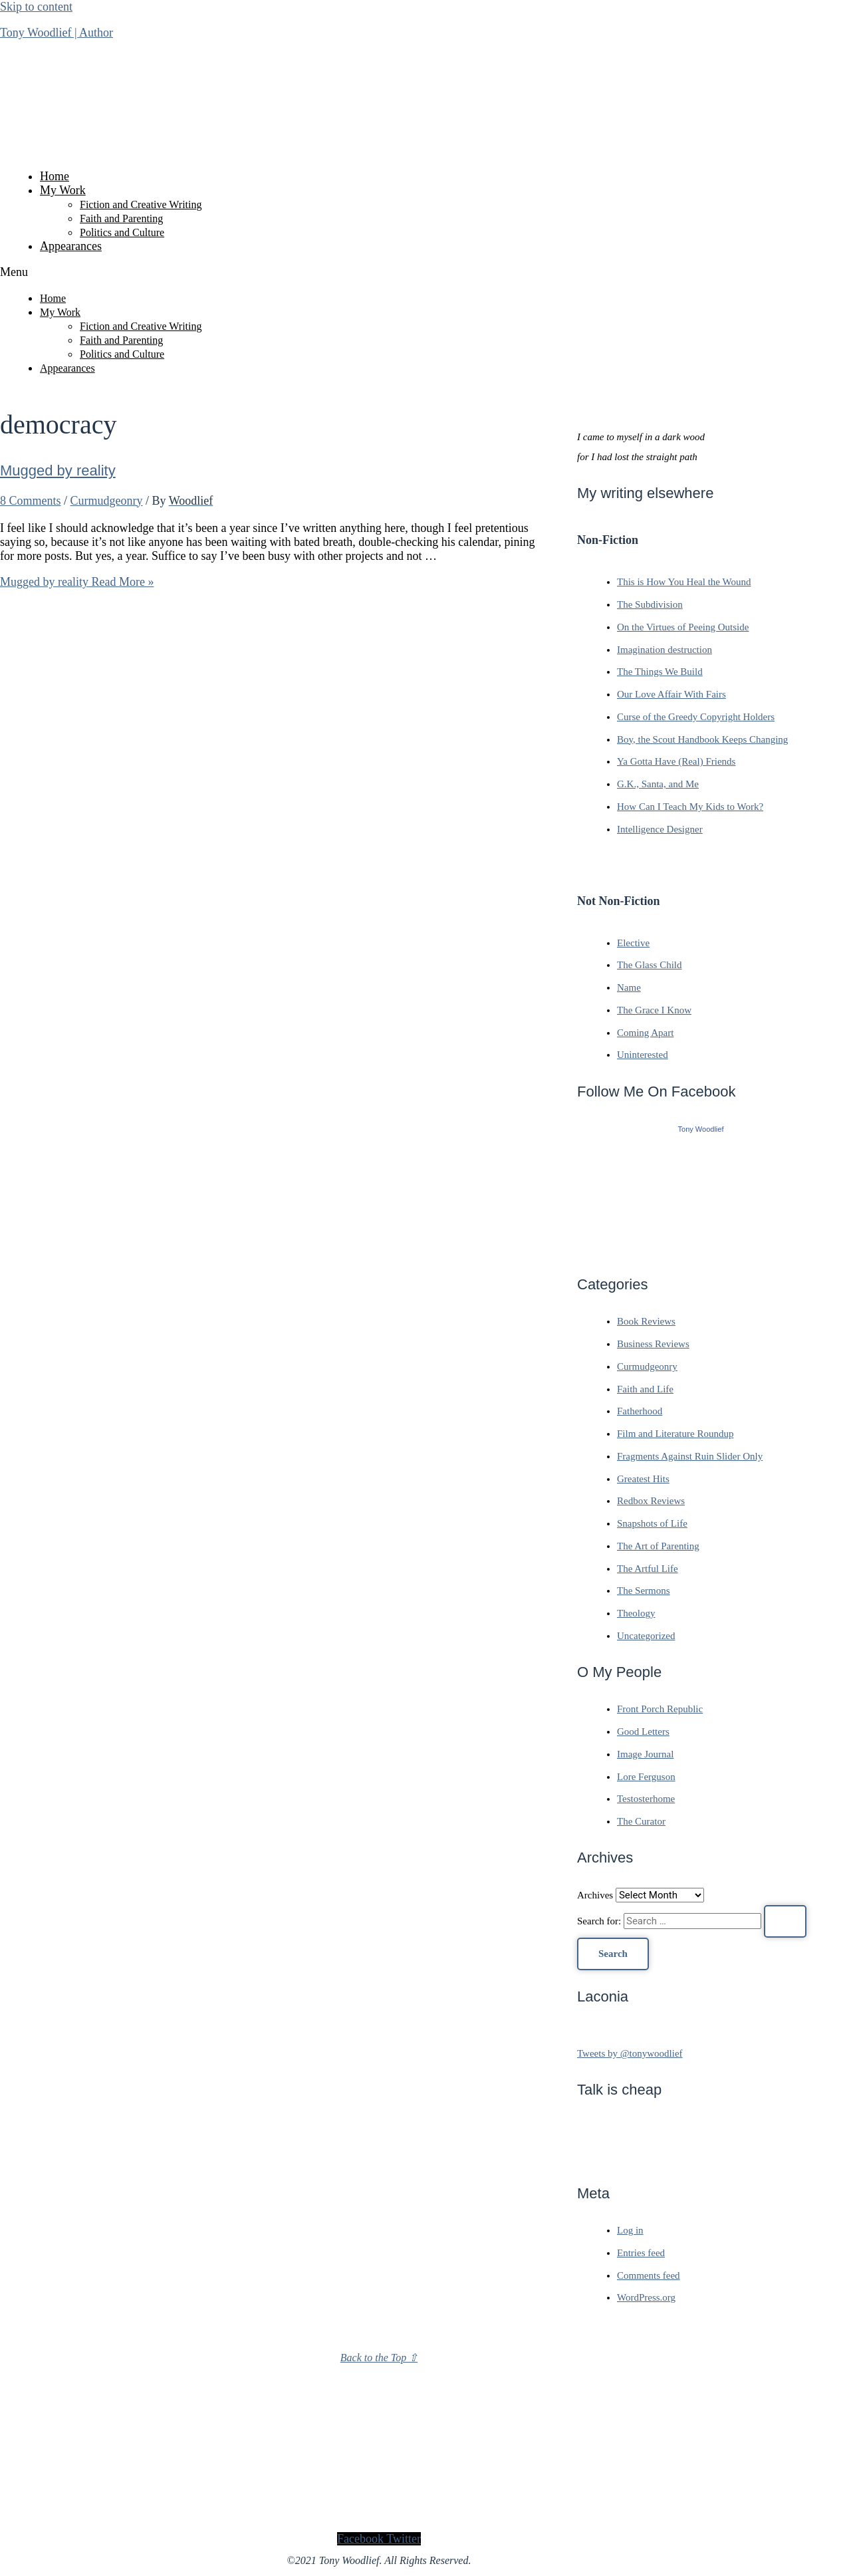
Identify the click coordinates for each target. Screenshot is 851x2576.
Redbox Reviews (651, 1500)
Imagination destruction (664, 649)
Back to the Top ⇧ (379, 2357)
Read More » (77, 581)
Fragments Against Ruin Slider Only (690, 1456)
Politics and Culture (122, 232)
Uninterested (642, 1054)
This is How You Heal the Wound (684, 582)
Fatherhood (639, 1411)
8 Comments (30, 500)
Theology (636, 1613)
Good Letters (643, 1731)
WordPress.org (646, 2297)
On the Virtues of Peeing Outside (683, 627)
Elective (633, 943)
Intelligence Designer (660, 829)
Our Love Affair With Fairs (671, 694)
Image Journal (645, 1754)
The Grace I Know (654, 1010)
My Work (63, 190)
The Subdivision (650, 604)
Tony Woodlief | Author (56, 32)
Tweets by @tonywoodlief (630, 2053)
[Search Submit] (785, 1921)
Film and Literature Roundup (675, 1433)
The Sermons (643, 1590)
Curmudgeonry (106, 500)
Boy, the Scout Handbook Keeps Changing (702, 739)
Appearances (71, 246)
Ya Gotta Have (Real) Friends (676, 761)
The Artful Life (647, 1568)
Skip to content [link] (36, 6)
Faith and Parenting (121, 218)
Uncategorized (646, 1635)
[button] (379, 272)
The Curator (641, 1821)
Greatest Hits (643, 1479)
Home (54, 176)
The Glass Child (649, 965)
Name (629, 987)
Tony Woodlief (701, 1129)
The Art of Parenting (658, 1546)
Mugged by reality (58, 470)
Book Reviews (646, 1321)
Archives (595, 1895)
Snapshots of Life (652, 1523)
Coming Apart (645, 1032)
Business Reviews (653, 1344)
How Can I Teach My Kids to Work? (690, 806)
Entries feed (641, 2253)
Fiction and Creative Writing (140, 204)
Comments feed (648, 2275)
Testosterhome (646, 1798)
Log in (630, 2230)
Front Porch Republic (660, 1709)
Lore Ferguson (646, 1776)
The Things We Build (660, 671)
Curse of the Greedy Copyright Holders (696, 716)
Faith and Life (645, 1389)
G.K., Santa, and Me (658, 784)
